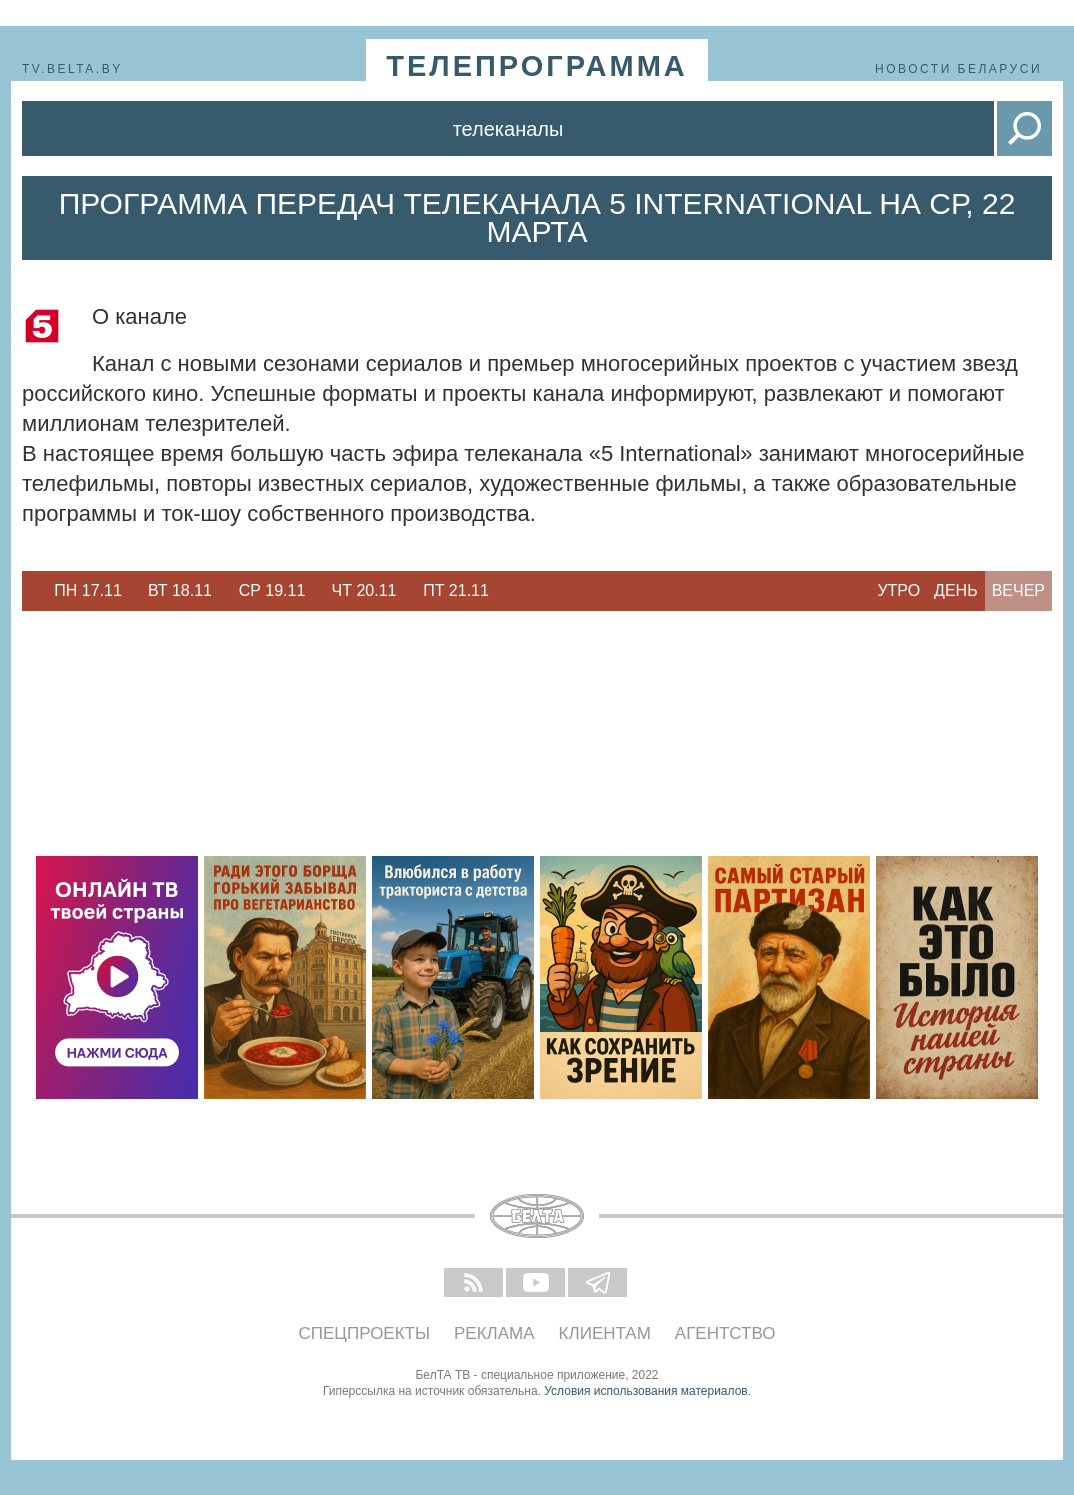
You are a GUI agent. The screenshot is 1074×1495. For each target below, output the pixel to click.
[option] (88, 591)
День (956, 590)
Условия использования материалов (645, 1391)
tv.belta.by (72, 69)
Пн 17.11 (88, 590)
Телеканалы (508, 129)
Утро (898, 590)
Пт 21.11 (456, 590)
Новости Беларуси (958, 69)
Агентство (725, 1333)
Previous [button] (32, 591)
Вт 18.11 (180, 590)
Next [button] (512, 591)
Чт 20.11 (364, 590)
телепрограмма (537, 66)
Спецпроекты (365, 1333)
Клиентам (605, 1333)
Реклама (494, 1333)
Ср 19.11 (272, 590)
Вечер (1018, 590)
